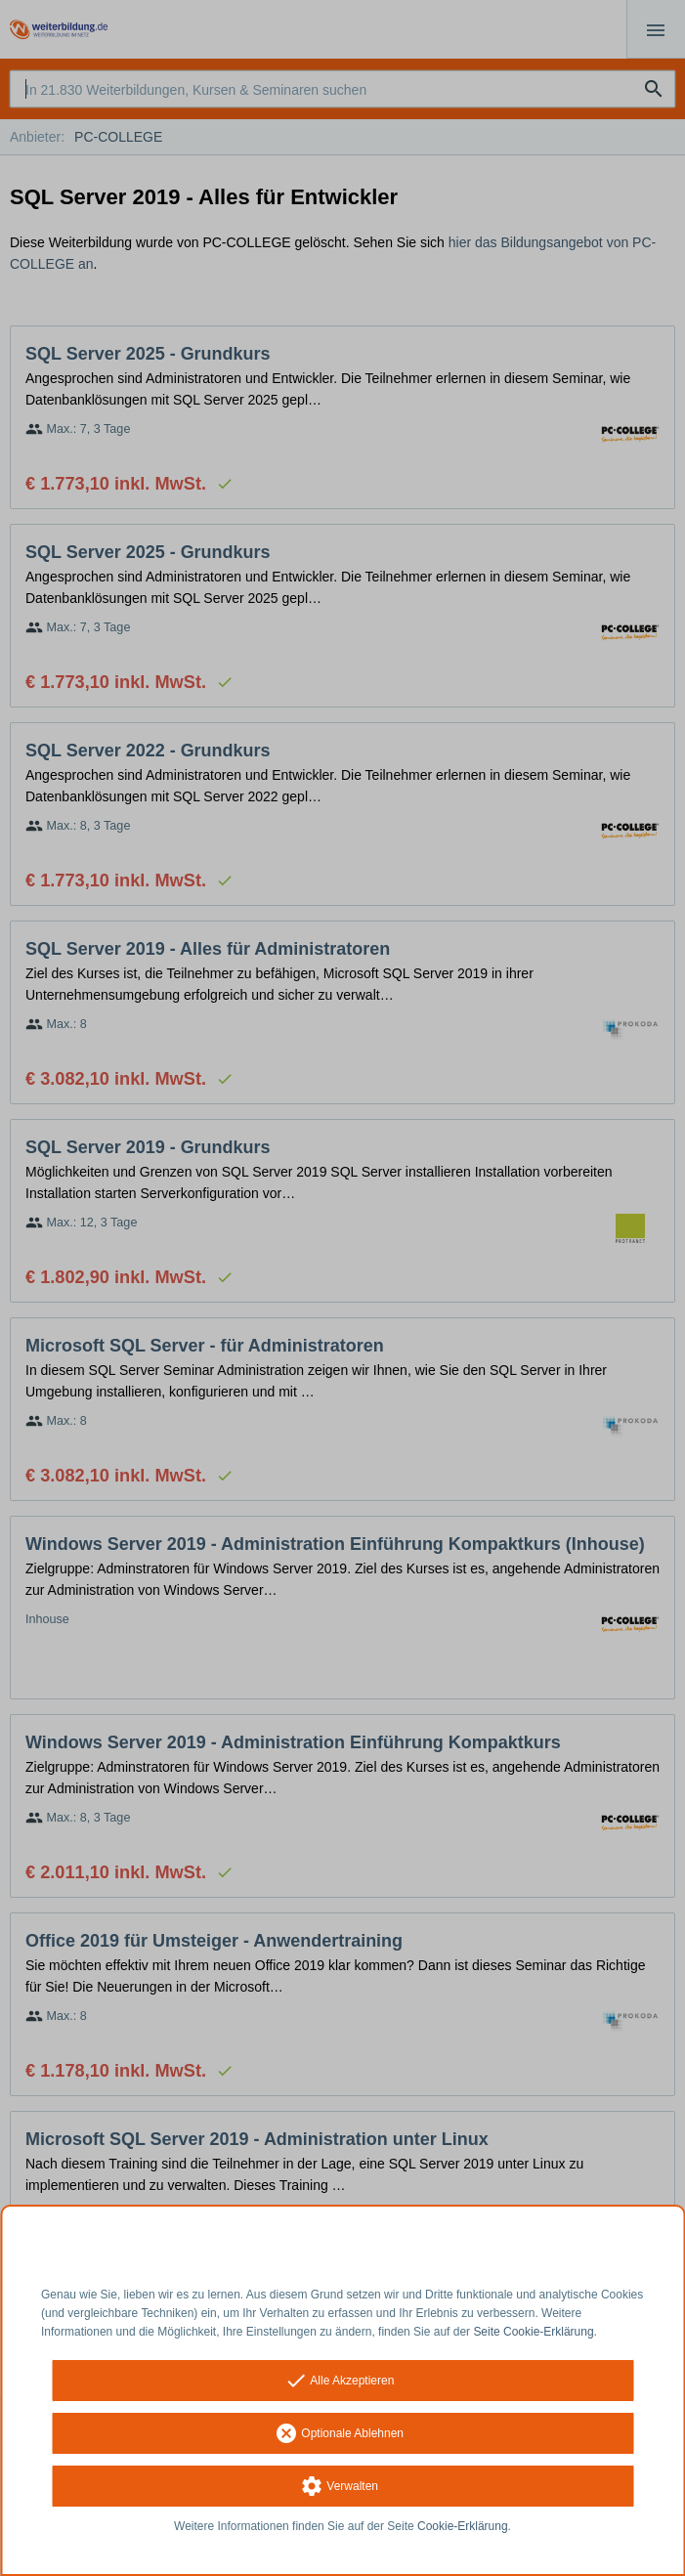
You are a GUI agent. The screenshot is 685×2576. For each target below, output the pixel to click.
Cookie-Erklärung (462, 2526)
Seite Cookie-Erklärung (533, 2332)
